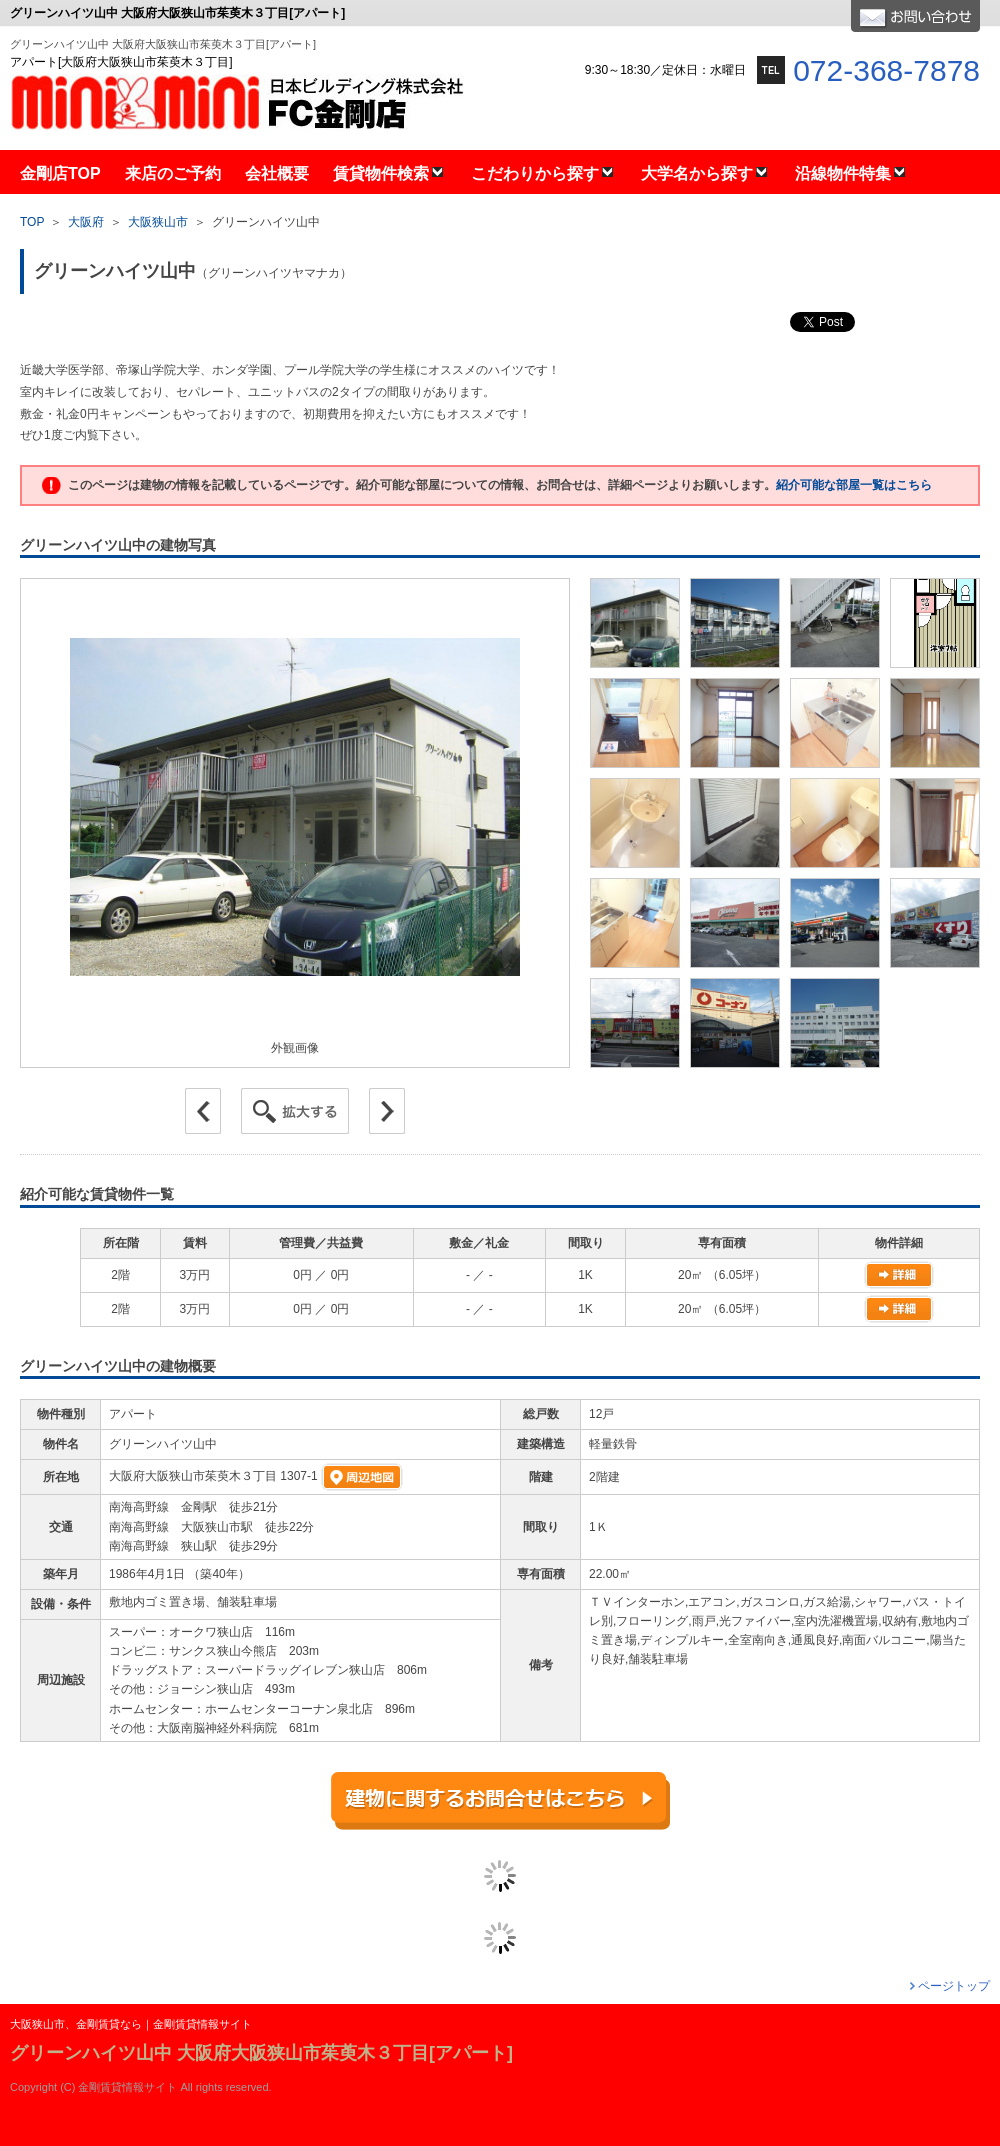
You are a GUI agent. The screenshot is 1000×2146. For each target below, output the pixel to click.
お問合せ (915, 16)
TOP (32, 222)
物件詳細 (899, 1275)
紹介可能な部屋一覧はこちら (854, 485)
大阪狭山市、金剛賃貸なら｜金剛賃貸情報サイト (131, 2024)
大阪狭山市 (158, 222)
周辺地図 (362, 1477)
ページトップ (954, 1986)
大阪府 (86, 222)
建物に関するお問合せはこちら (500, 1801)
